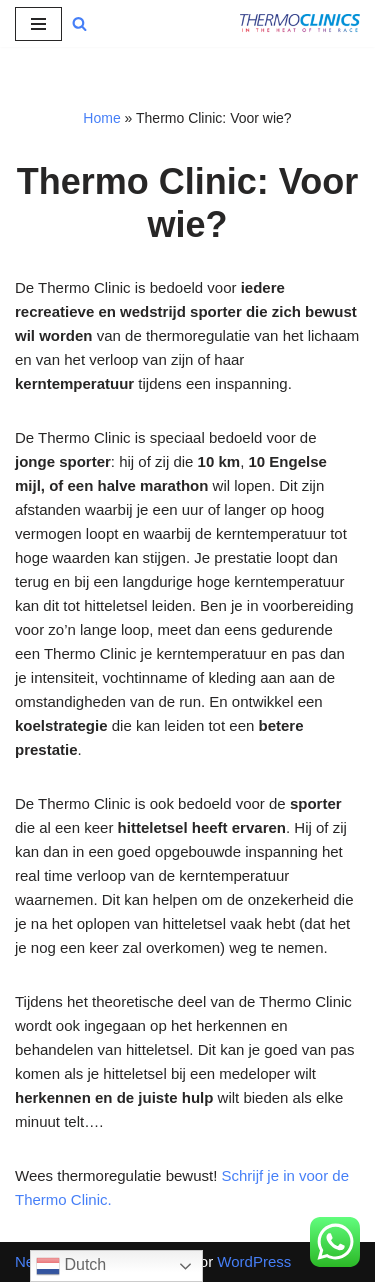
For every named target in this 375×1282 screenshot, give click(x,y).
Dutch (71, 1266)
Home (101, 118)
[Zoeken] (79, 23)
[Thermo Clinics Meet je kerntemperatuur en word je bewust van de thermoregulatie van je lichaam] (300, 23)
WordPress (254, 1261)
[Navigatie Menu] (38, 24)
